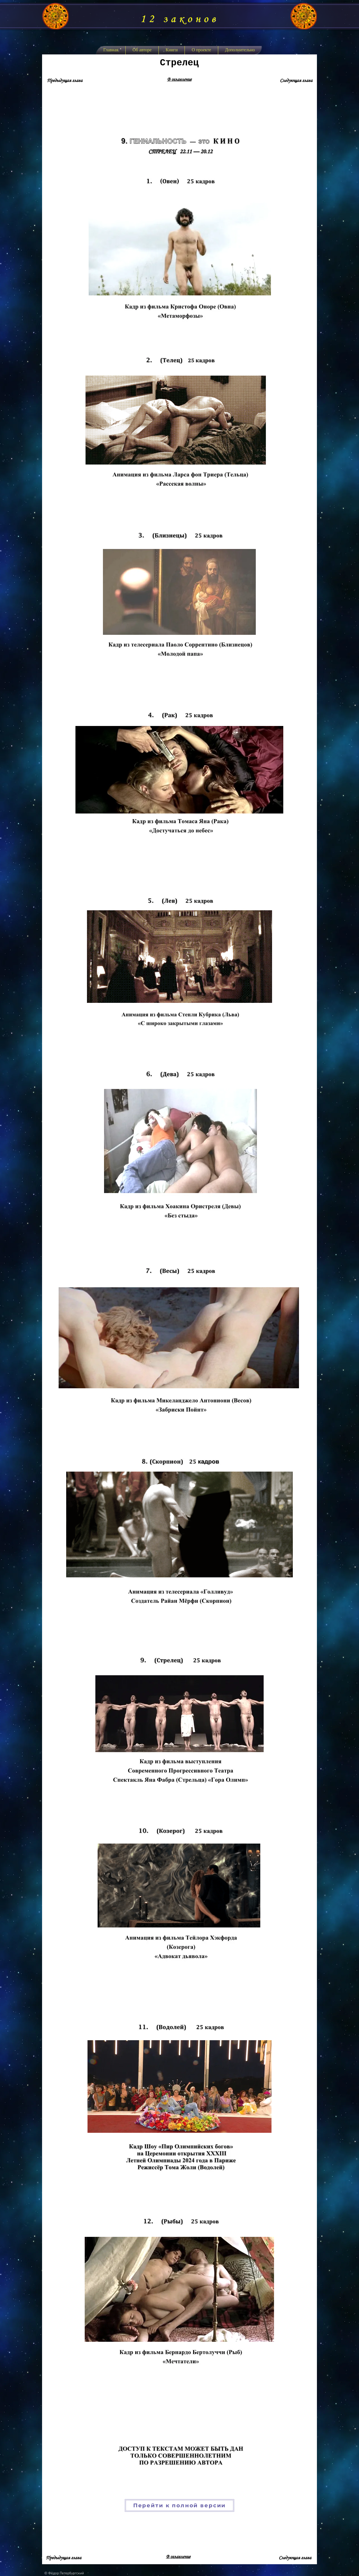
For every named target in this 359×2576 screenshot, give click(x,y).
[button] (172, 50)
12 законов (179, 19)
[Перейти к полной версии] (179, 2505)
